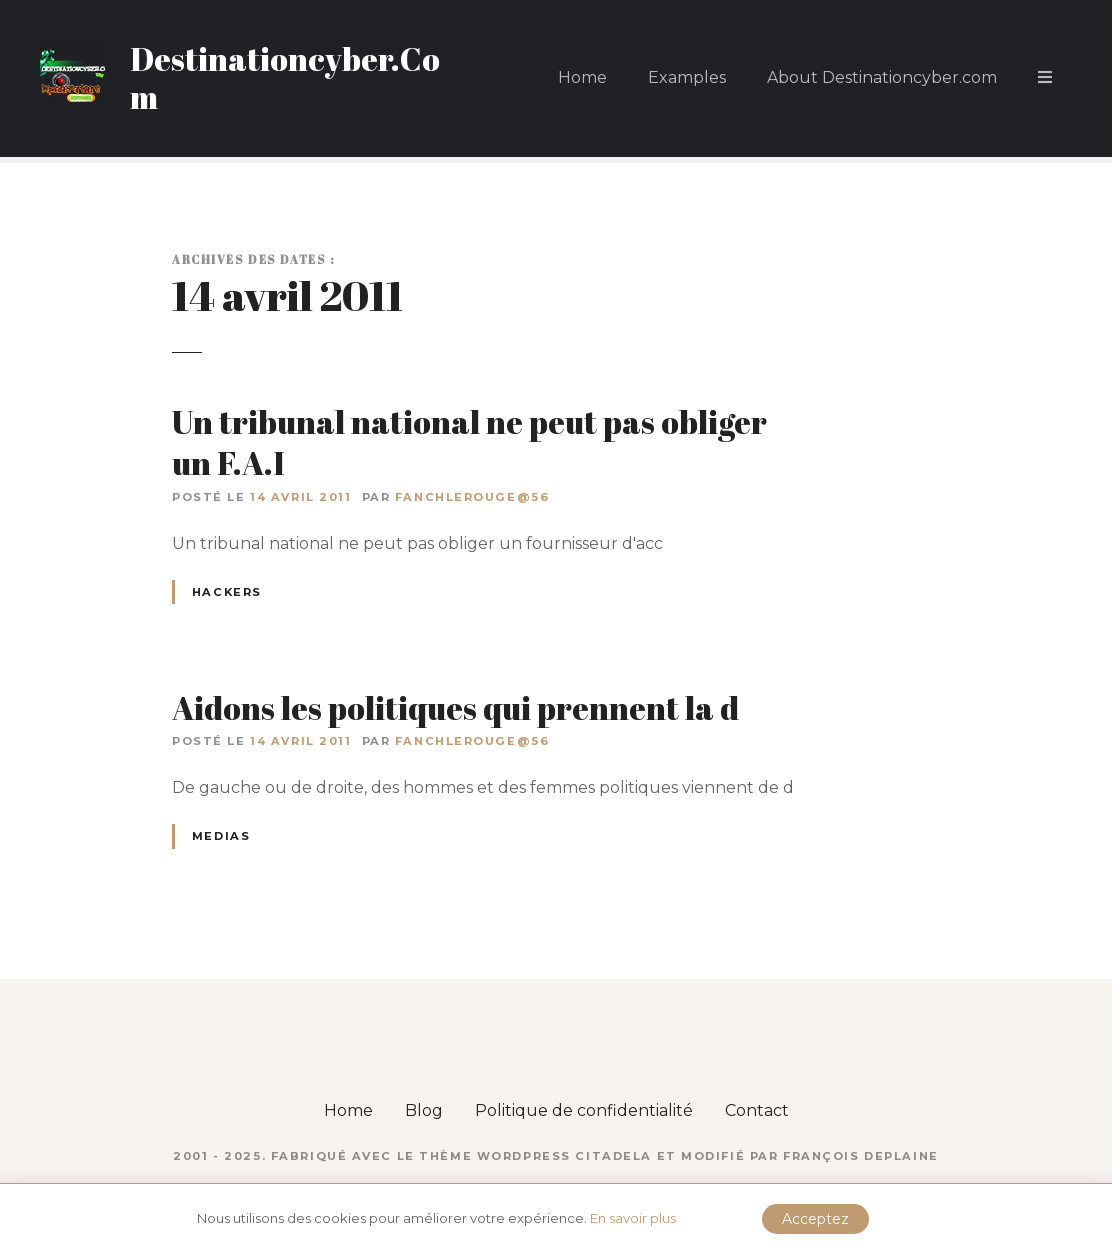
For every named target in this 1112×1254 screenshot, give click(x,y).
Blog (424, 1110)
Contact (757, 1110)
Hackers (227, 592)
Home (582, 77)
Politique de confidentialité (584, 1110)
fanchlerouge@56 (472, 497)
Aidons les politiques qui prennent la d (455, 707)
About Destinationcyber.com (882, 77)
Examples (687, 77)
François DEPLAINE (861, 1156)
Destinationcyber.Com (285, 77)
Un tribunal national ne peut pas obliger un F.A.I (469, 442)
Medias (221, 836)
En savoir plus (633, 1218)
